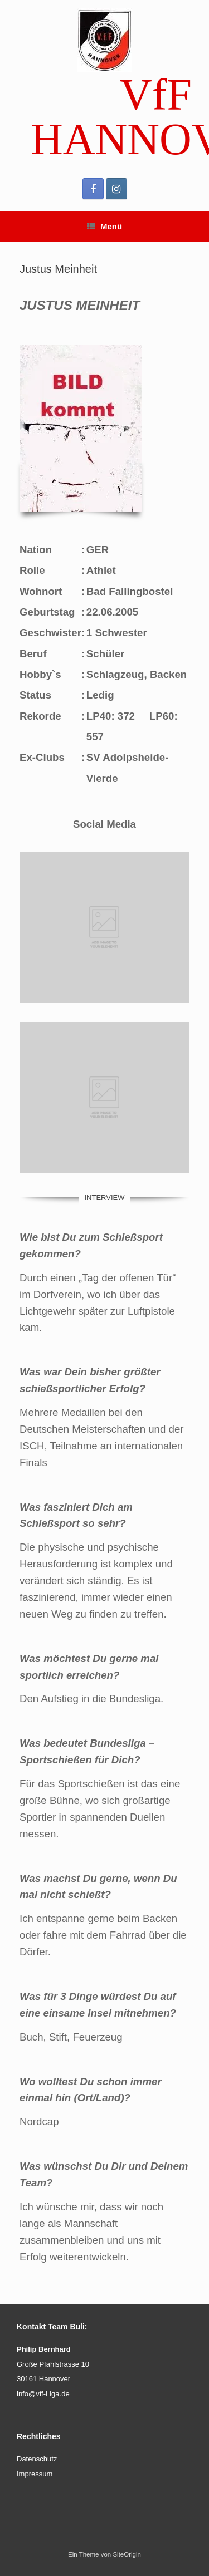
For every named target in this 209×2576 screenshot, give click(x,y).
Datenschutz (37, 2459)
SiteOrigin (127, 2554)
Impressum (34, 2474)
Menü (104, 226)
